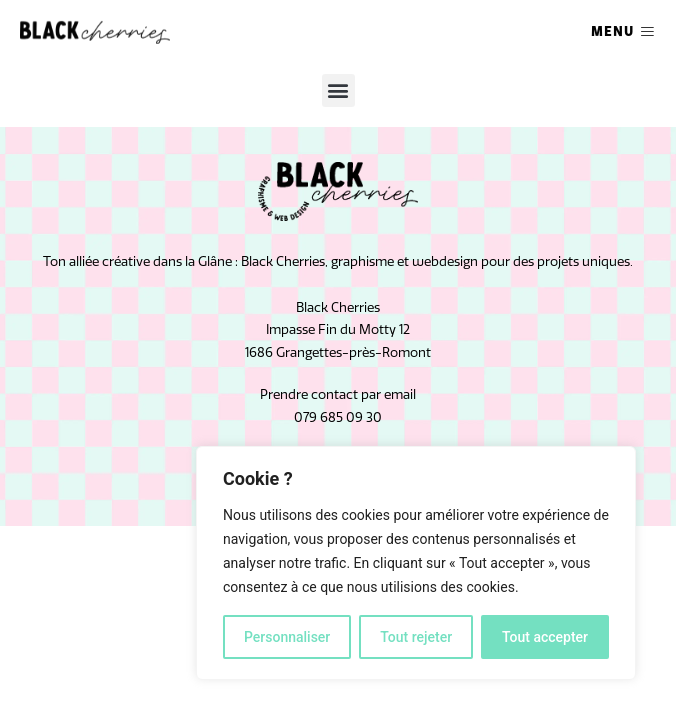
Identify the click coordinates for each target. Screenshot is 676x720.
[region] (416, 563)
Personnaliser (287, 637)
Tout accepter (545, 637)
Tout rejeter (416, 637)
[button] (338, 90)
